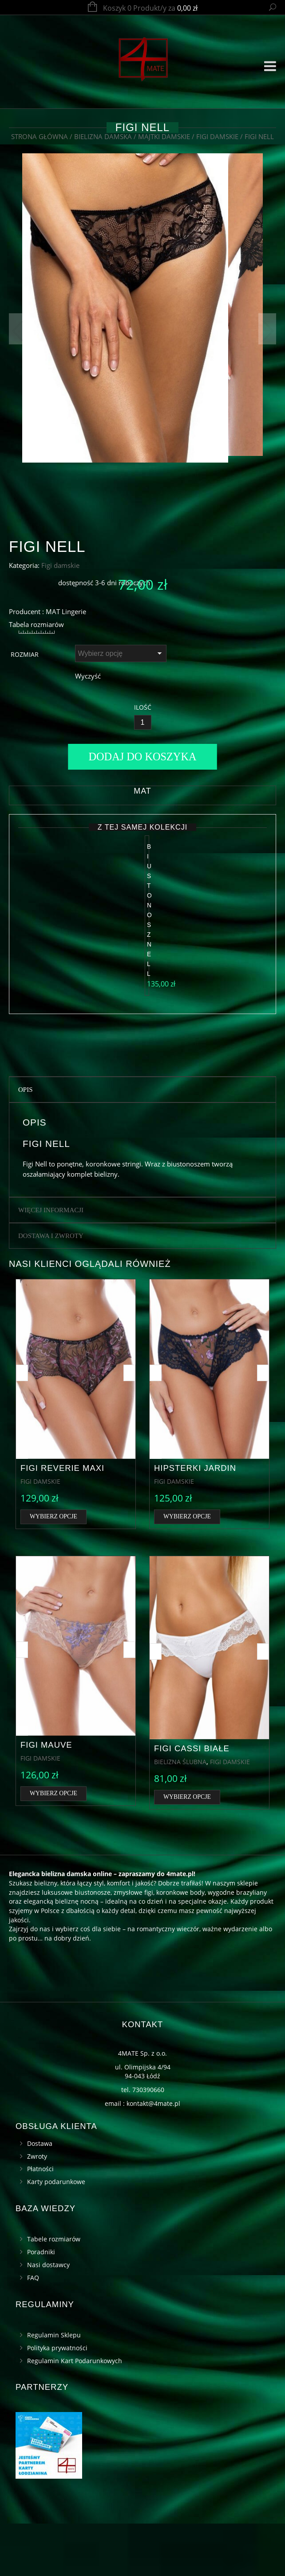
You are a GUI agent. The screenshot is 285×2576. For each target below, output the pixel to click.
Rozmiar (25, 767)
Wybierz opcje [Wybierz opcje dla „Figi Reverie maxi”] (53, 1569)
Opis (25, 1142)
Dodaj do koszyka (143, 870)
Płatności (40, 2221)
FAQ (33, 2330)
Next (267, 328)
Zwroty (37, 2209)
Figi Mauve (46, 1797)
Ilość (142, 820)
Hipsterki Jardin (195, 1520)
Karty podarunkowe (56, 2234)
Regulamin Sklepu (54, 2387)
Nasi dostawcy (48, 2317)
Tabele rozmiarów (53, 2292)
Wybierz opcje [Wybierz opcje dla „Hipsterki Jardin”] (187, 1569)
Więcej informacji (50, 1262)
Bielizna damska (103, 136)
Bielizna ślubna (180, 1814)
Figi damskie (217, 136)
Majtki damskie (164, 136)
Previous (18, 328)
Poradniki (41, 2304)
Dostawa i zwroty (50, 1288)
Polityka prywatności (57, 2400)
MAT (142, 904)
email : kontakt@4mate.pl (142, 2156)
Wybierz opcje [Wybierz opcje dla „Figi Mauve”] (53, 1846)
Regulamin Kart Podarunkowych (74, 2413)
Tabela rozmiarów (36, 737)
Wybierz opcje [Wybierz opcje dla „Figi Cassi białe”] (187, 1849)
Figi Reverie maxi (62, 1520)
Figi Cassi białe (192, 1800)
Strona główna (39, 136)
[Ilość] (142, 835)
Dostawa (39, 2196)
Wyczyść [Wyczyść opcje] (88, 789)
